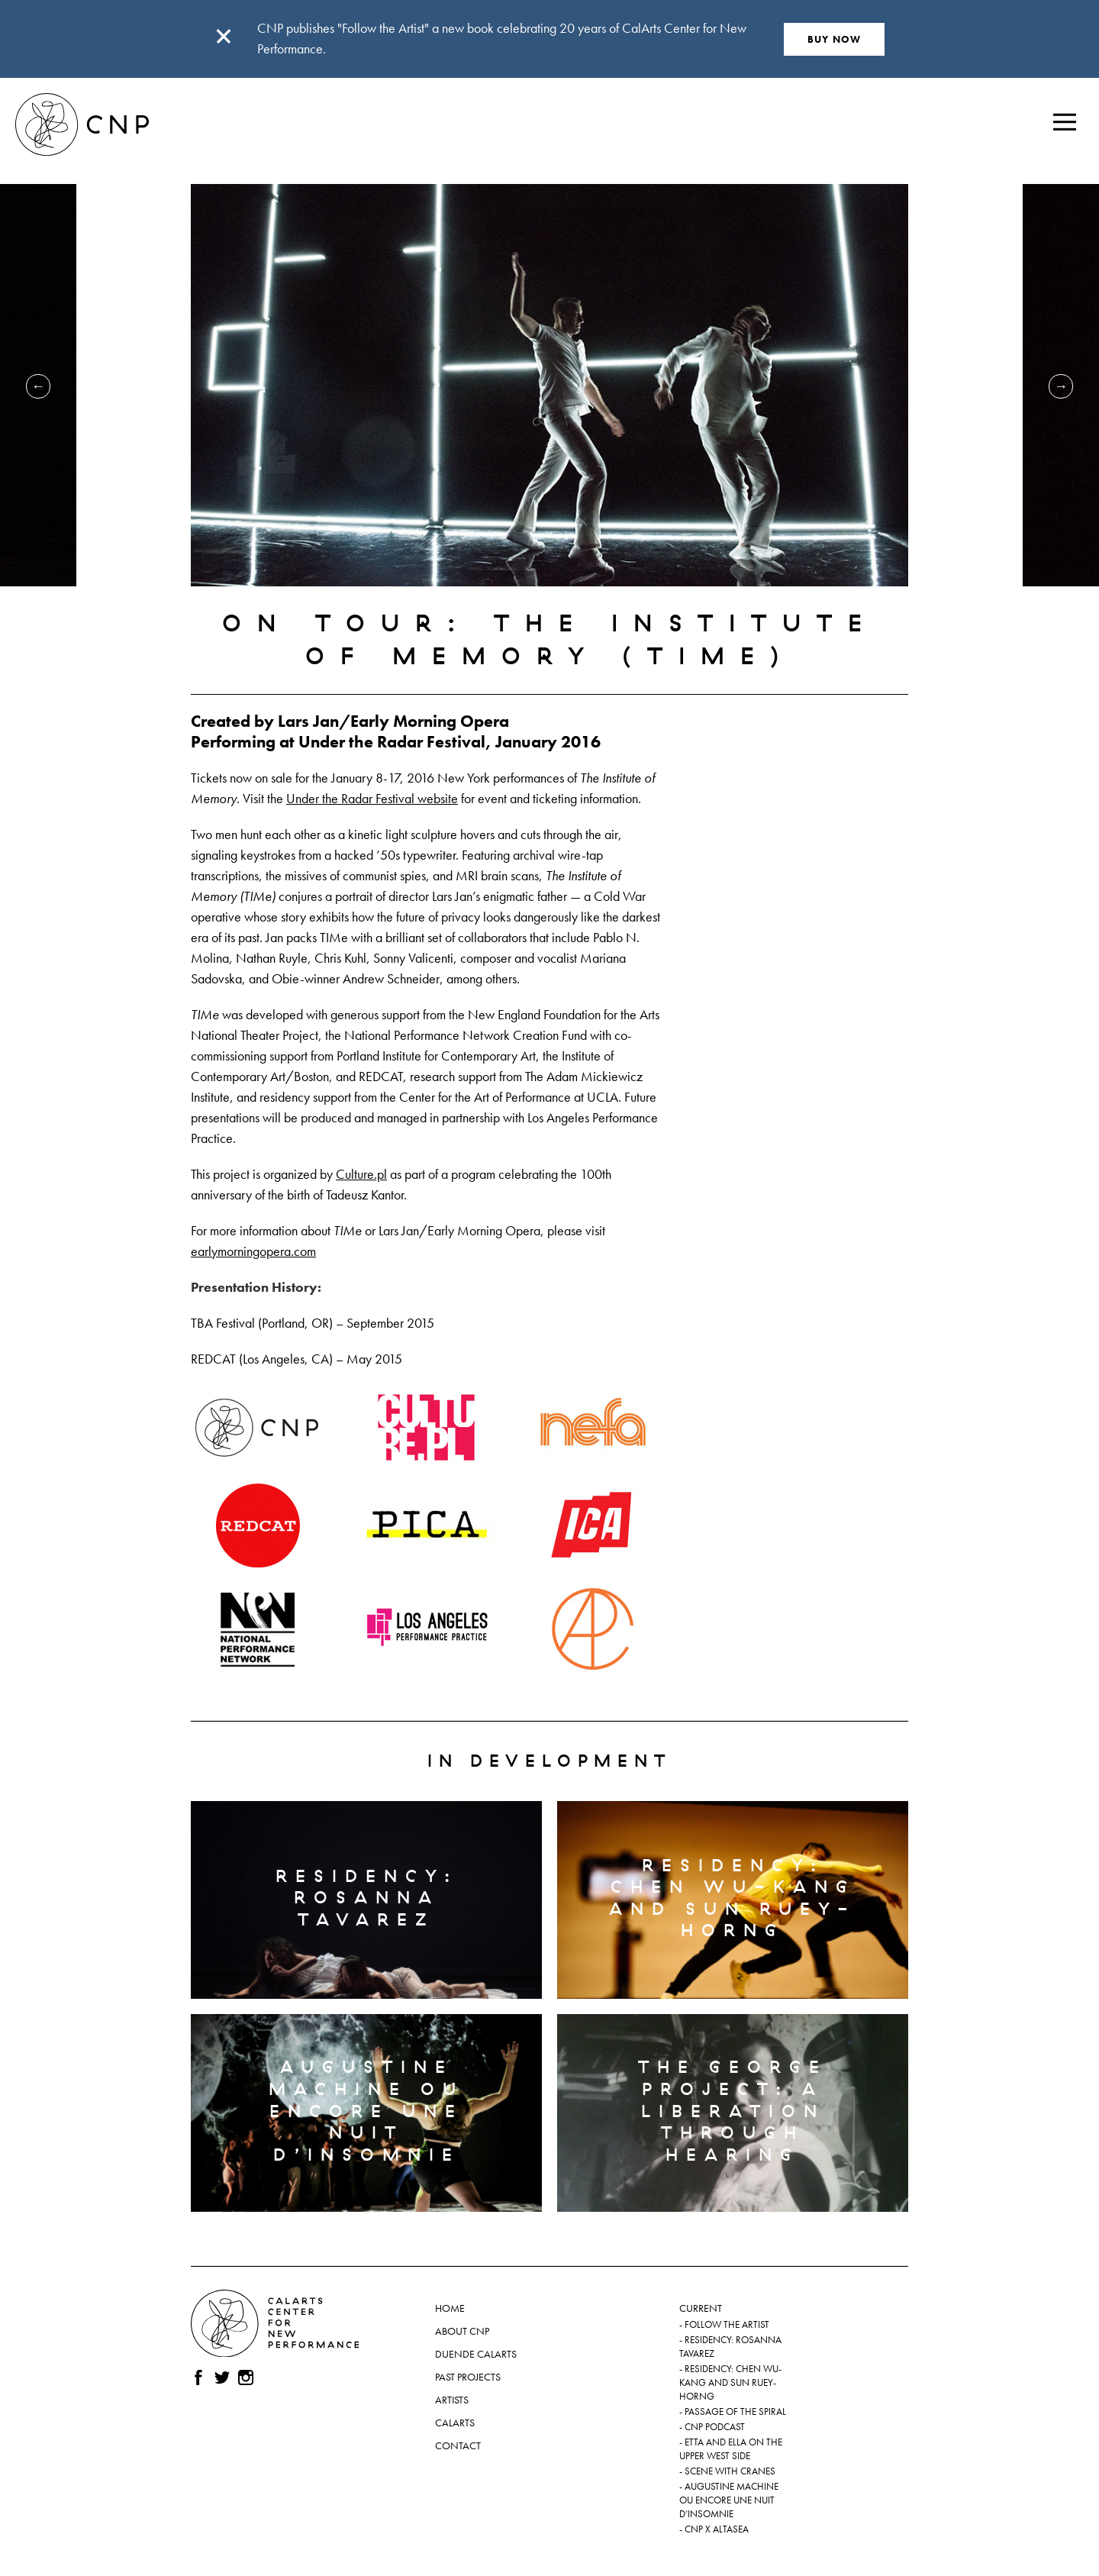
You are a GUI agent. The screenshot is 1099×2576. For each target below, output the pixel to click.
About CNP (462, 2331)
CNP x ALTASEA (717, 2529)
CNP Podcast (715, 2427)
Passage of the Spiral (735, 2412)
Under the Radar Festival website (372, 798)
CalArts (455, 2422)
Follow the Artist (727, 2325)
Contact (458, 2445)
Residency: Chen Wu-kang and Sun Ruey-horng (730, 2383)
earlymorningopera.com (253, 1251)
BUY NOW (834, 39)
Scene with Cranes (730, 2471)
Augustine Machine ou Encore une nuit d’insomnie (728, 2500)
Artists (452, 2400)
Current (700, 2308)
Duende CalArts (476, 2354)
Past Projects (468, 2377)
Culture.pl (361, 1174)
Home (450, 2308)
